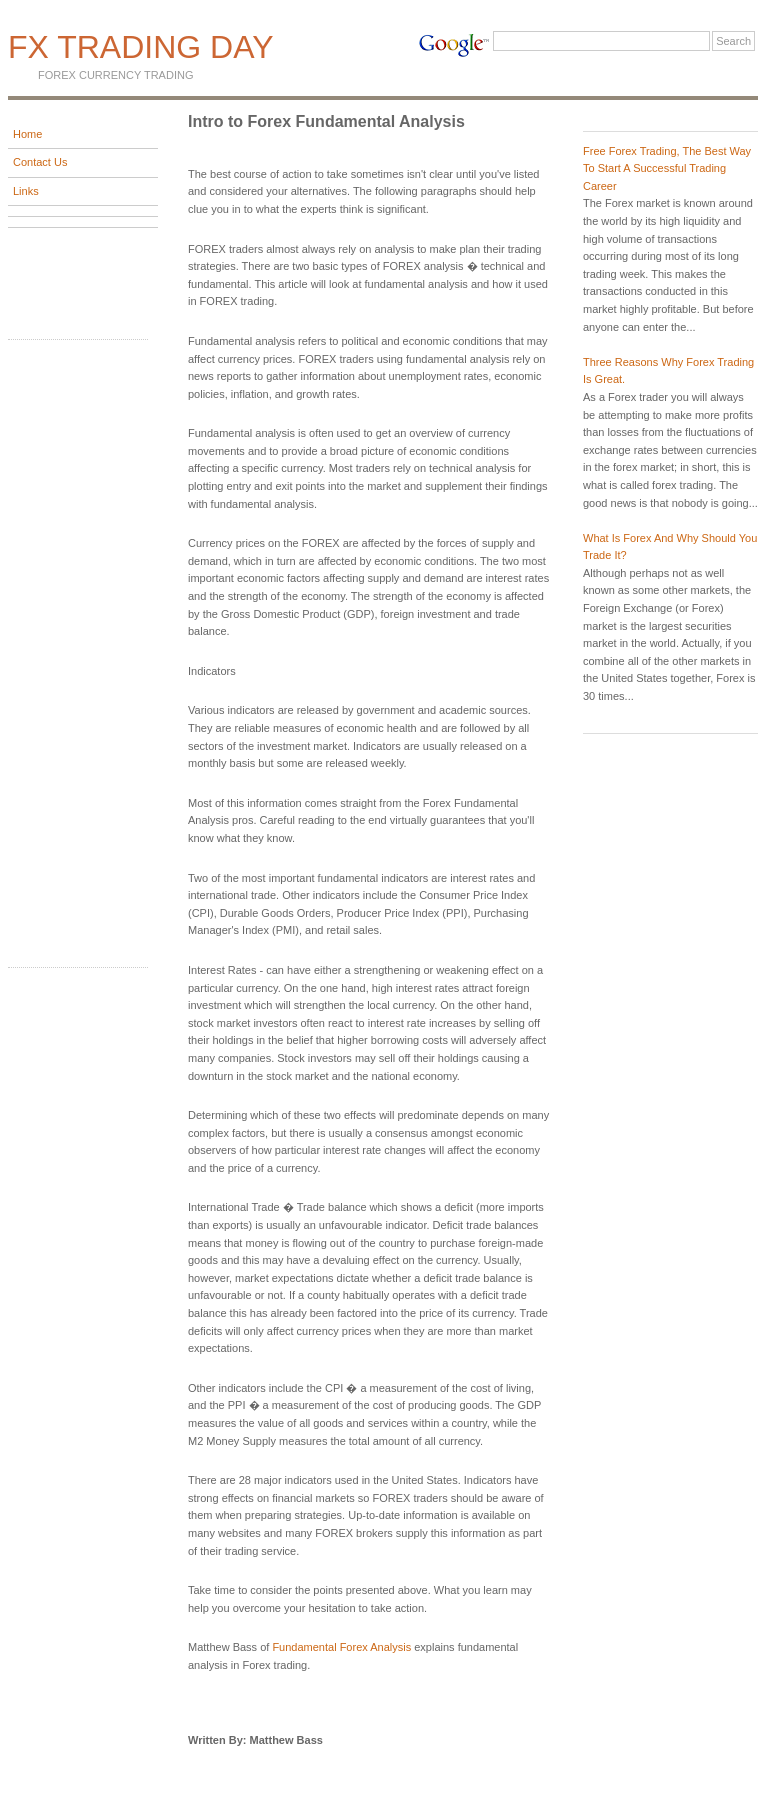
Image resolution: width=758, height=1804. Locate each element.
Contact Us (40, 162)
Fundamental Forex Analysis (341, 1647)
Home (27, 134)
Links (26, 191)
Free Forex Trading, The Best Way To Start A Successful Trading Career (667, 168)
